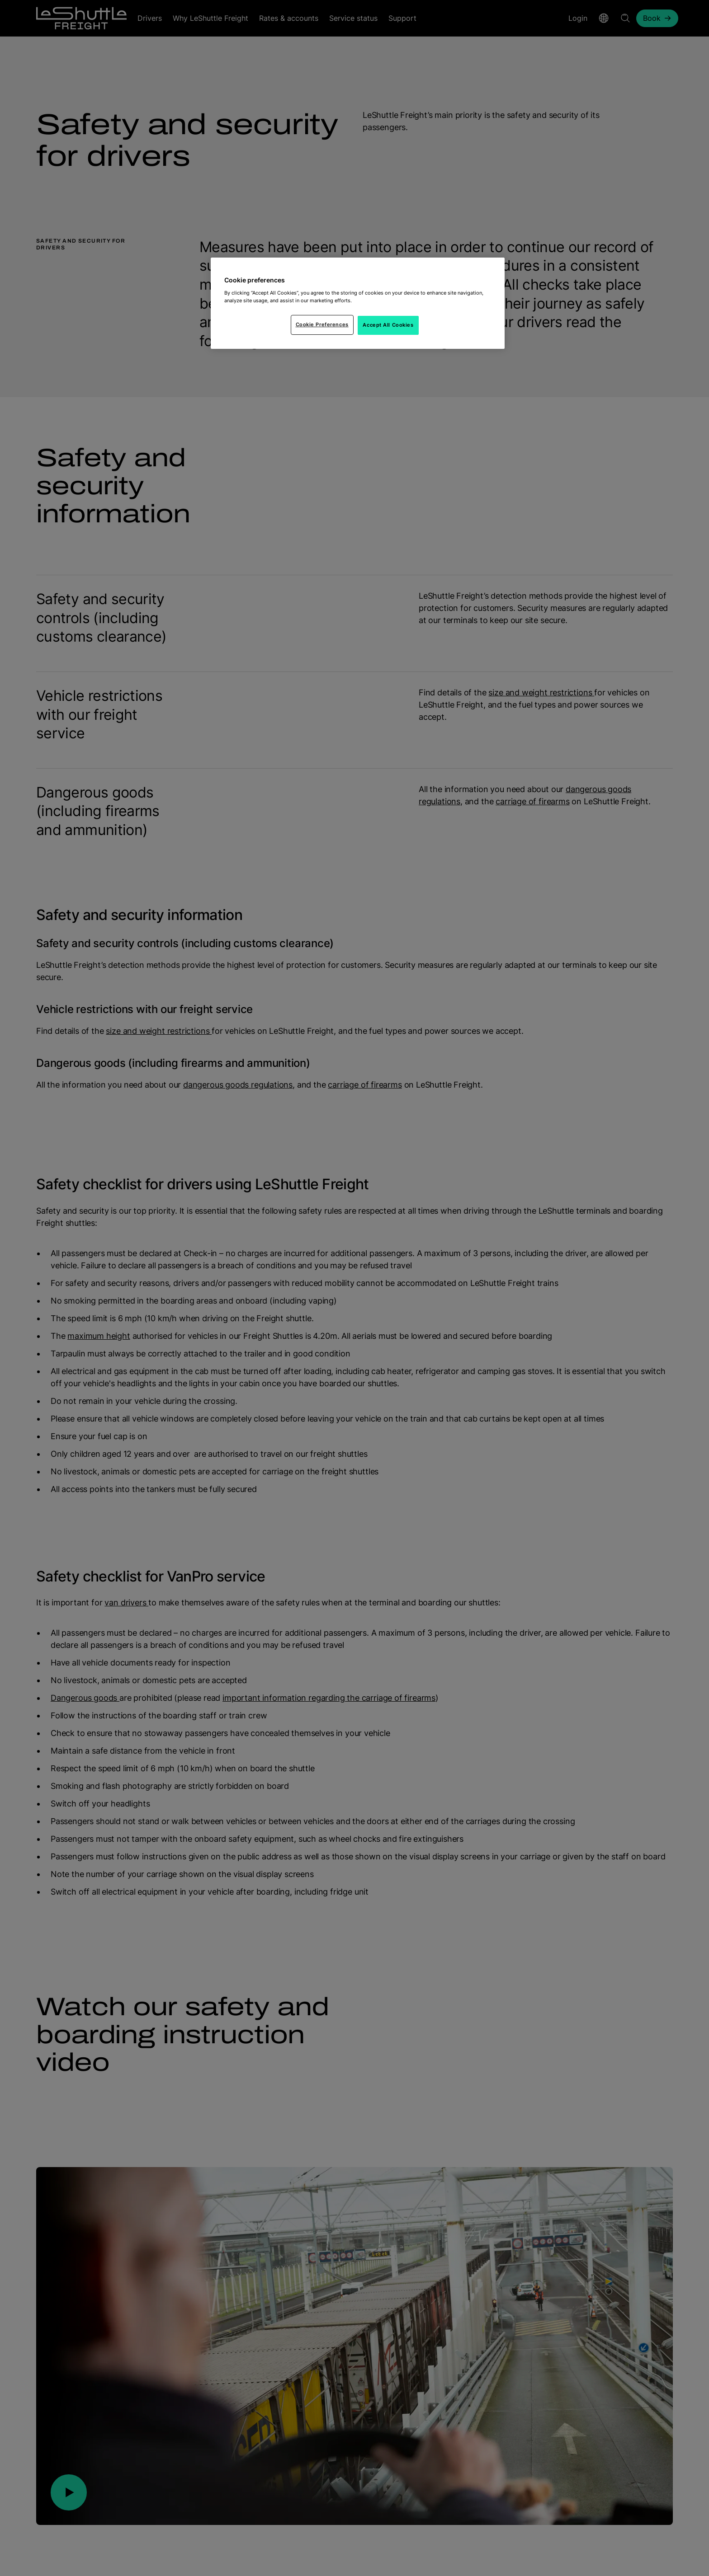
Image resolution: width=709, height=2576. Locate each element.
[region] (358, 303)
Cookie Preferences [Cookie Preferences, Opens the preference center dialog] (322, 324)
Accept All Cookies (388, 325)
